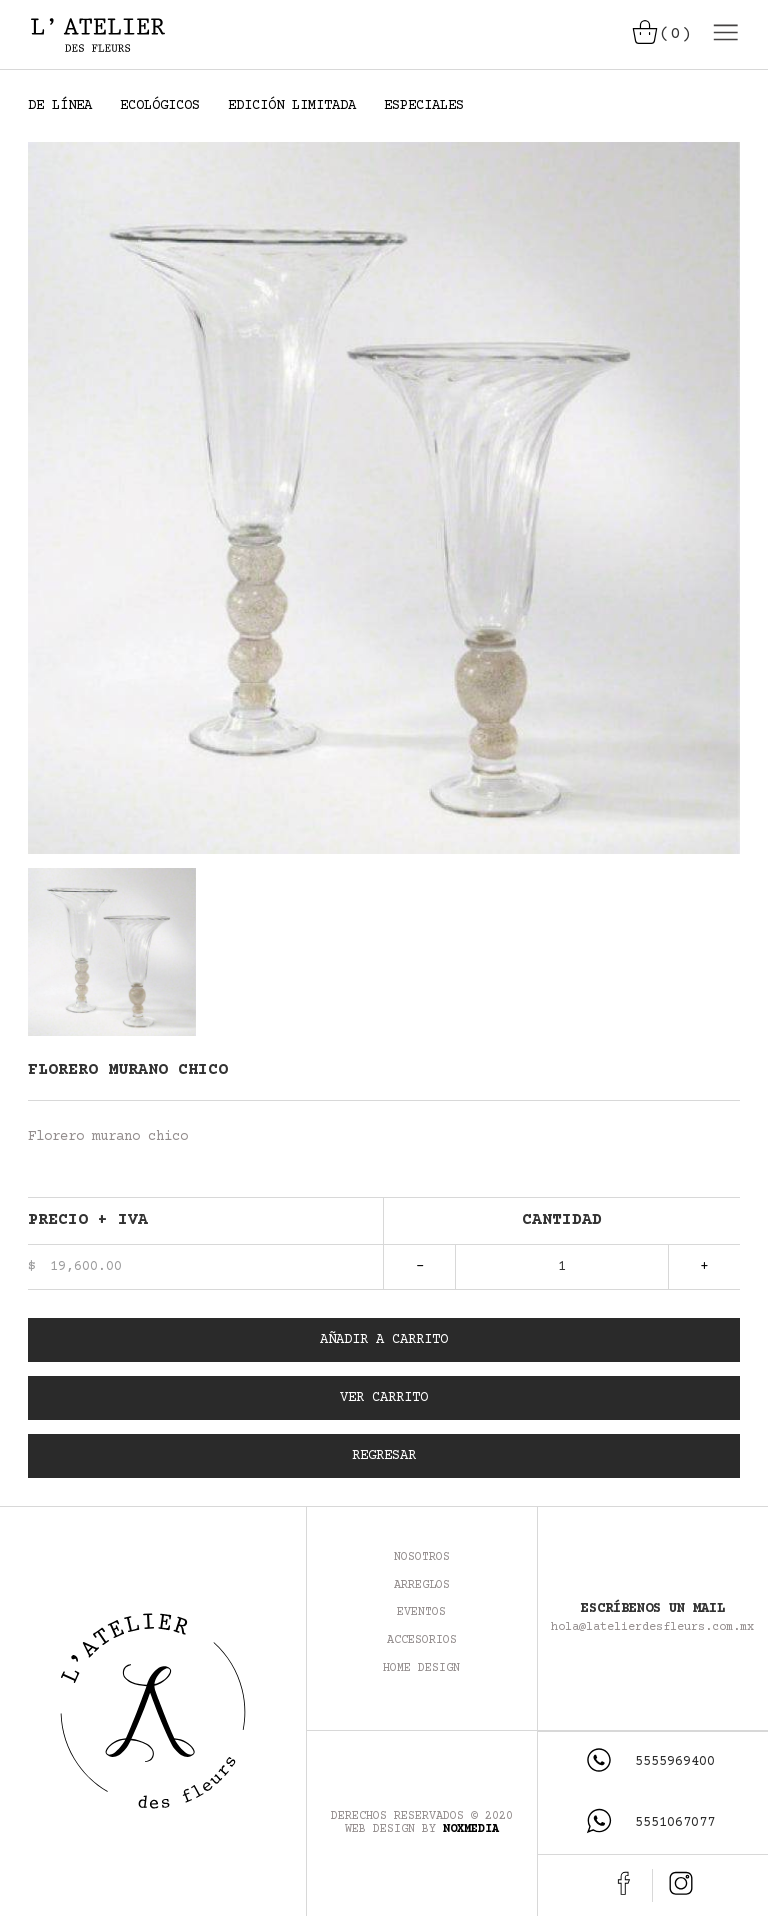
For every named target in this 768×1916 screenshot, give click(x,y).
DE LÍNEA (60, 106)
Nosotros (422, 1557)
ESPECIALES (424, 106)
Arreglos (422, 1585)
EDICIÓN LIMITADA (292, 106)
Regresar (384, 1456)
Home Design (421, 1668)
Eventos (421, 1612)
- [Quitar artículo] (420, 1267)
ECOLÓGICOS (160, 106)
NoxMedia (471, 1829)
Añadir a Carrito (384, 1340)
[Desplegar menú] (723, 34)
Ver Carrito (384, 1398)
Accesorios (422, 1640)
